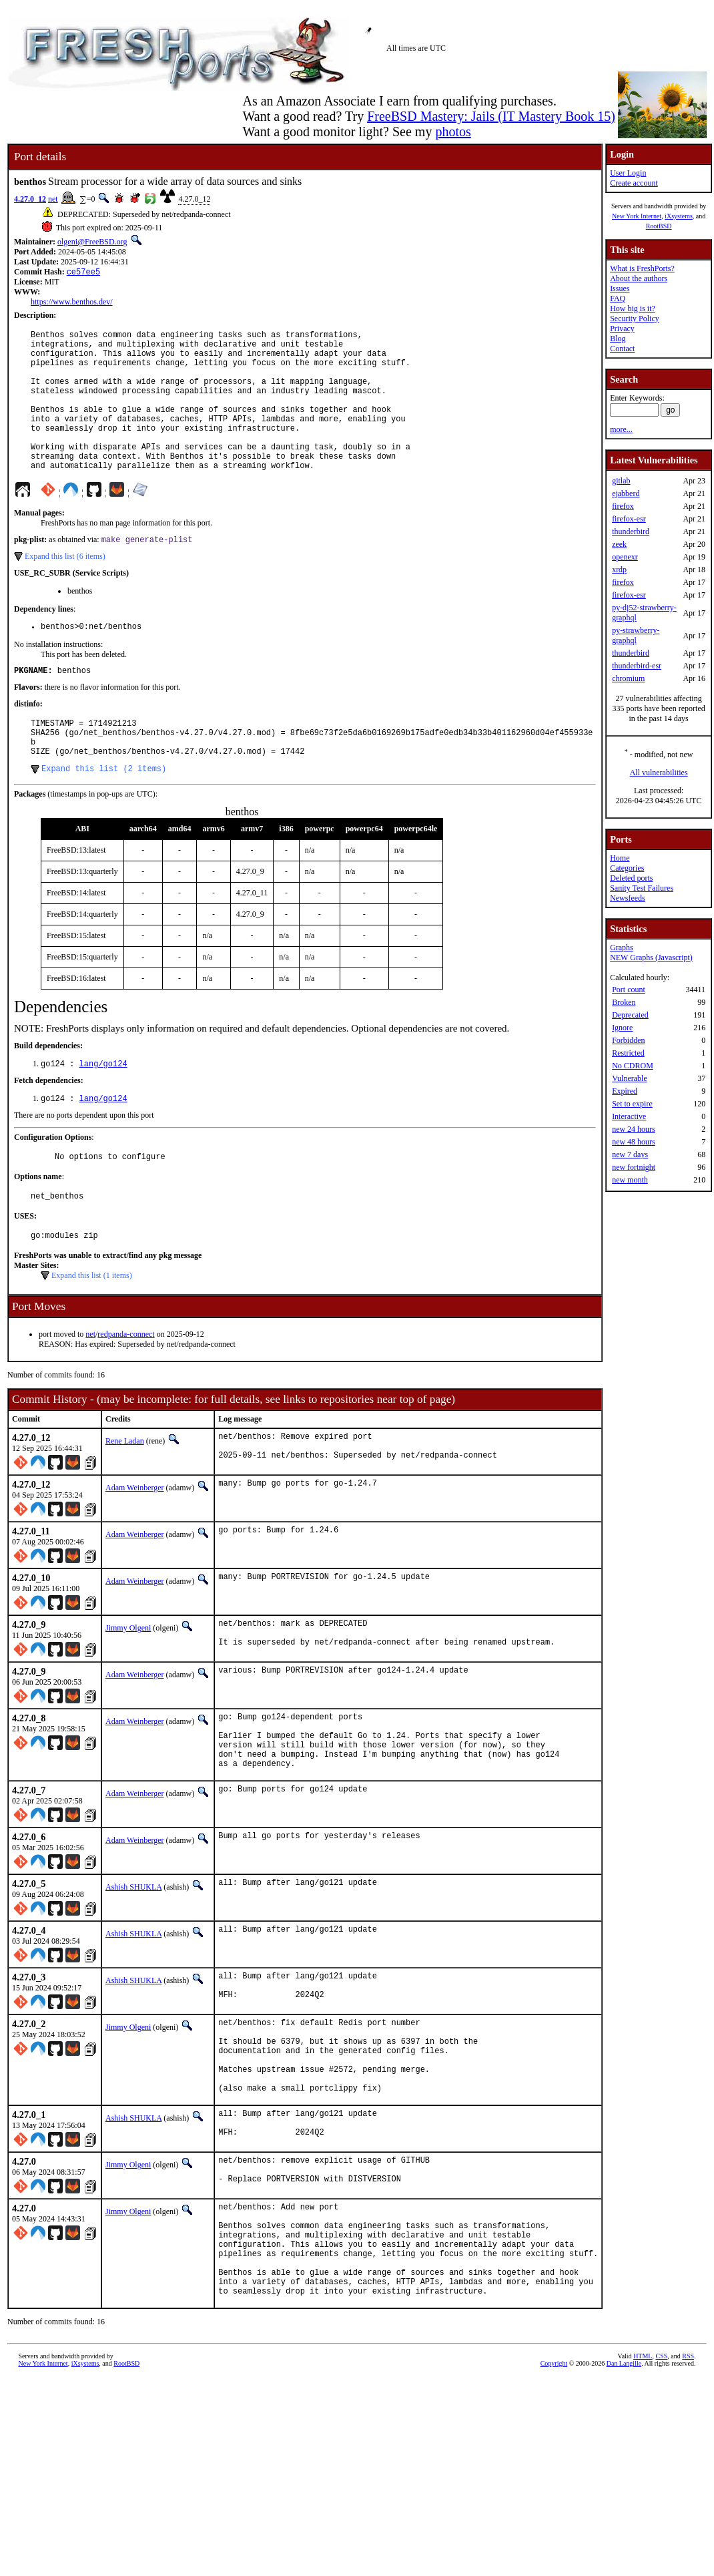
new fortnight (633, 1167)
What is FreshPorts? (642, 268)
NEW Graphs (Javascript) (651, 957)
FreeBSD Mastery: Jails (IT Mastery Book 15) (491, 116)
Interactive (629, 1116)
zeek (619, 544)
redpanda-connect (125, 1389)
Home (619, 858)
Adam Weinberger (134, 1546)
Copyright (554, 2483)
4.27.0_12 (30, 199)
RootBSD (659, 226)
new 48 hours (633, 1141)
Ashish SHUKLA (133, 1961)
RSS (688, 2476)
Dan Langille (624, 2483)
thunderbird (630, 531)
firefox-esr (629, 518)
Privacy (622, 328)
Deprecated (630, 1015)
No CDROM (632, 1065)
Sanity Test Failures (641, 888)
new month (630, 1180)
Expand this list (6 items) (65, 589)
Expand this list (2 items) (103, 815)
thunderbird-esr (636, 665)
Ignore (622, 1027)
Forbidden (628, 1040)
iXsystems (679, 216)
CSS (661, 2476)
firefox (623, 506)
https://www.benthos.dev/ (72, 303)
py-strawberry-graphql (635, 635)
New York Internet (636, 216)
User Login (628, 173)
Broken (623, 1002)
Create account (634, 183)
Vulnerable (629, 1078)
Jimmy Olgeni (128, 1686)
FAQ (617, 298)
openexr (625, 557)
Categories (627, 868)
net (53, 199)
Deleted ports (631, 878)
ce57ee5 (83, 272)
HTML (642, 2476)
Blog (617, 338)
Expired (624, 1091)
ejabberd (625, 493)
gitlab (621, 480)
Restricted (628, 1053)
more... (621, 429)
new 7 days (630, 1154)
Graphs (621, 947)
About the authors (638, 278)
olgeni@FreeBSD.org (92, 241)
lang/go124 (103, 1111)
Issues (619, 288)
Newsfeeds (627, 898)
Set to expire (632, 1103)
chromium (628, 678)
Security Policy (634, 318)
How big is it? (632, 308)
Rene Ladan (124, 1496)
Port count (628, 989)
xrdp (619, 569)
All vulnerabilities (659, 772)
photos (452, 131)
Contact (622, 348)
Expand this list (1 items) (91, 1330)
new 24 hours (633, 1129)
